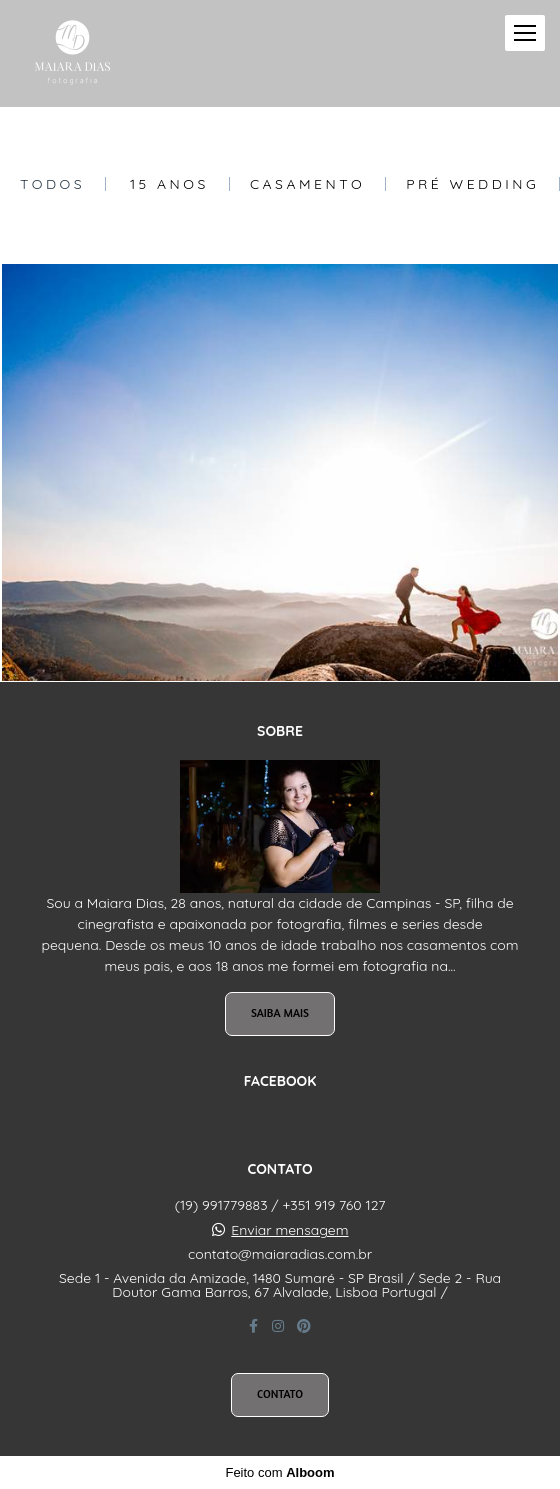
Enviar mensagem (289, 1230)
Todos (52, 184)
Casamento (307, 184)
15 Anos (169, 184)
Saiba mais (280, 1013)
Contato (280, 1394)
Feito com (279, 1472)
